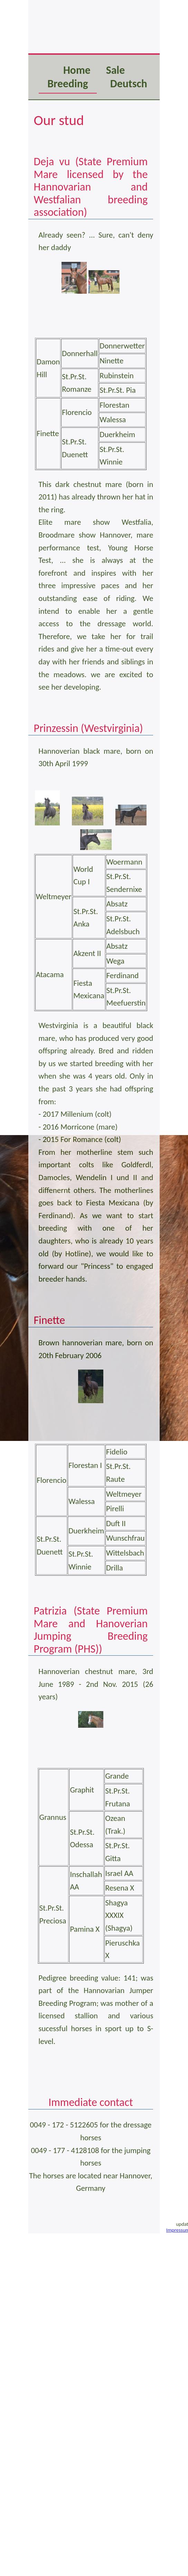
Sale (115, 70)
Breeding (67, 83)
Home (77, 70)
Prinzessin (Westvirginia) (88, 728)
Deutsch (128, 83)
